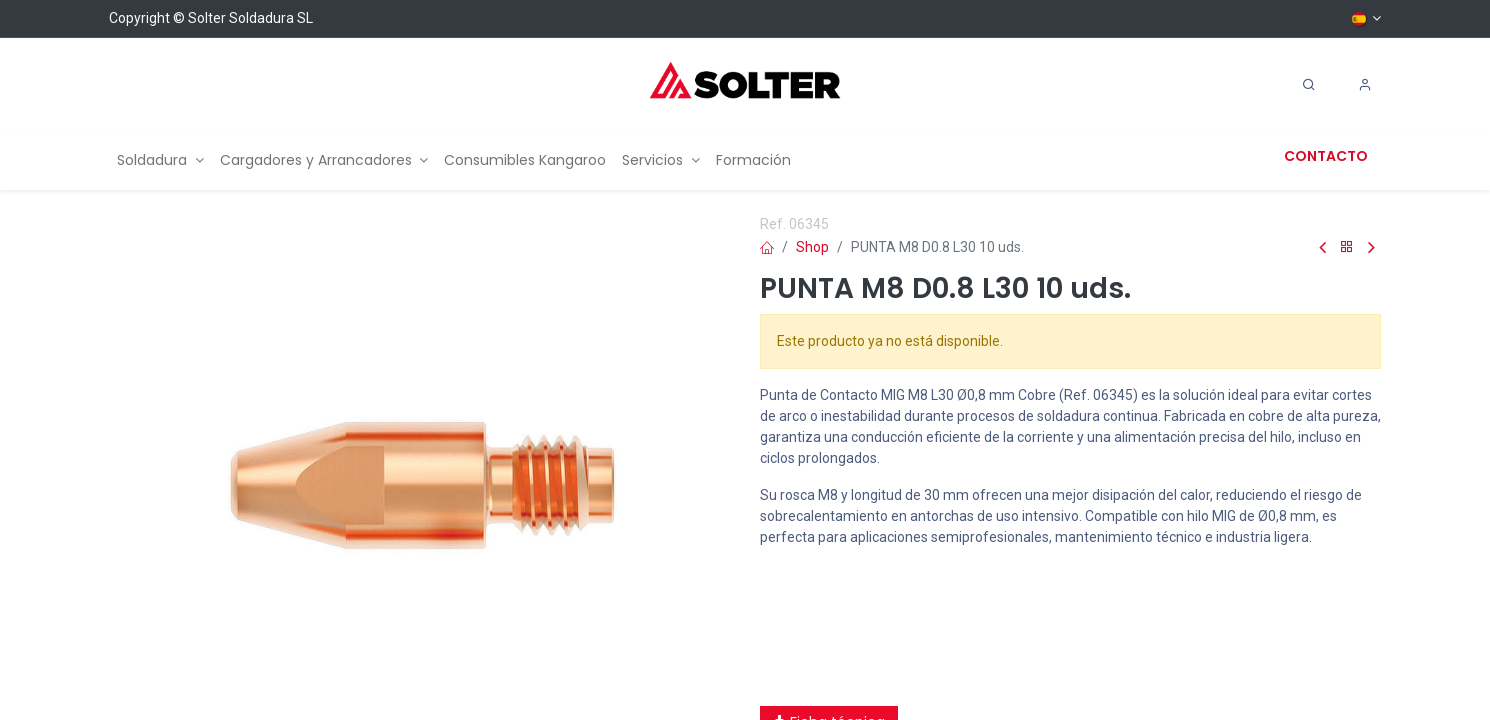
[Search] (1309, 85)
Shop (812, 247)
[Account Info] (1365, 85)
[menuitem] (160, 160)
